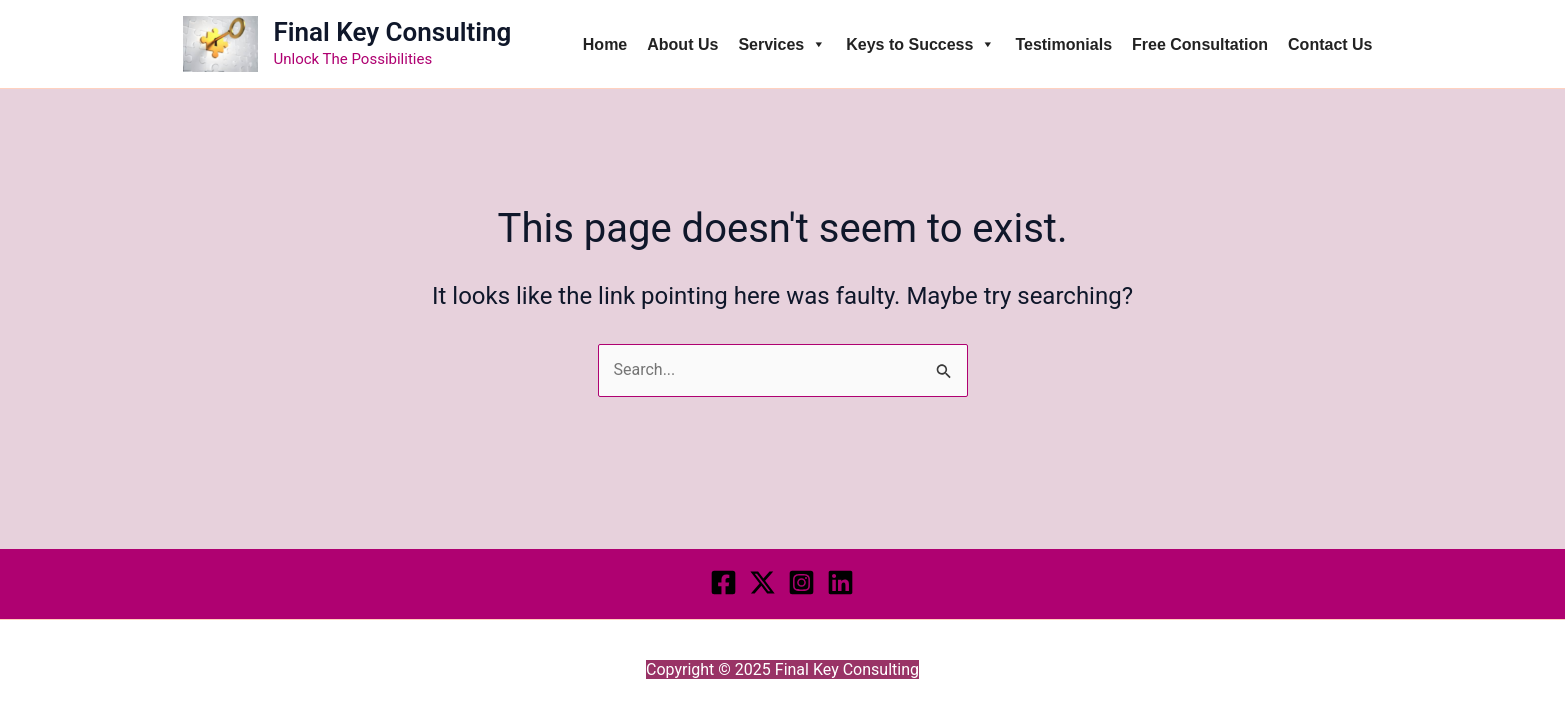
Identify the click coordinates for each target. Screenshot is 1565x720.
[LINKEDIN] (840, 582)
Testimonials (1063, 44)
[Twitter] (762, 582)
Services (782, 44)
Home (605, 44)
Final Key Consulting (393, 32)
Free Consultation (1200, 44)
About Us (682, 44)
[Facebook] (723, 582)
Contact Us (1330, 44)
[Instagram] (801, 582)
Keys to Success (920, 44)
